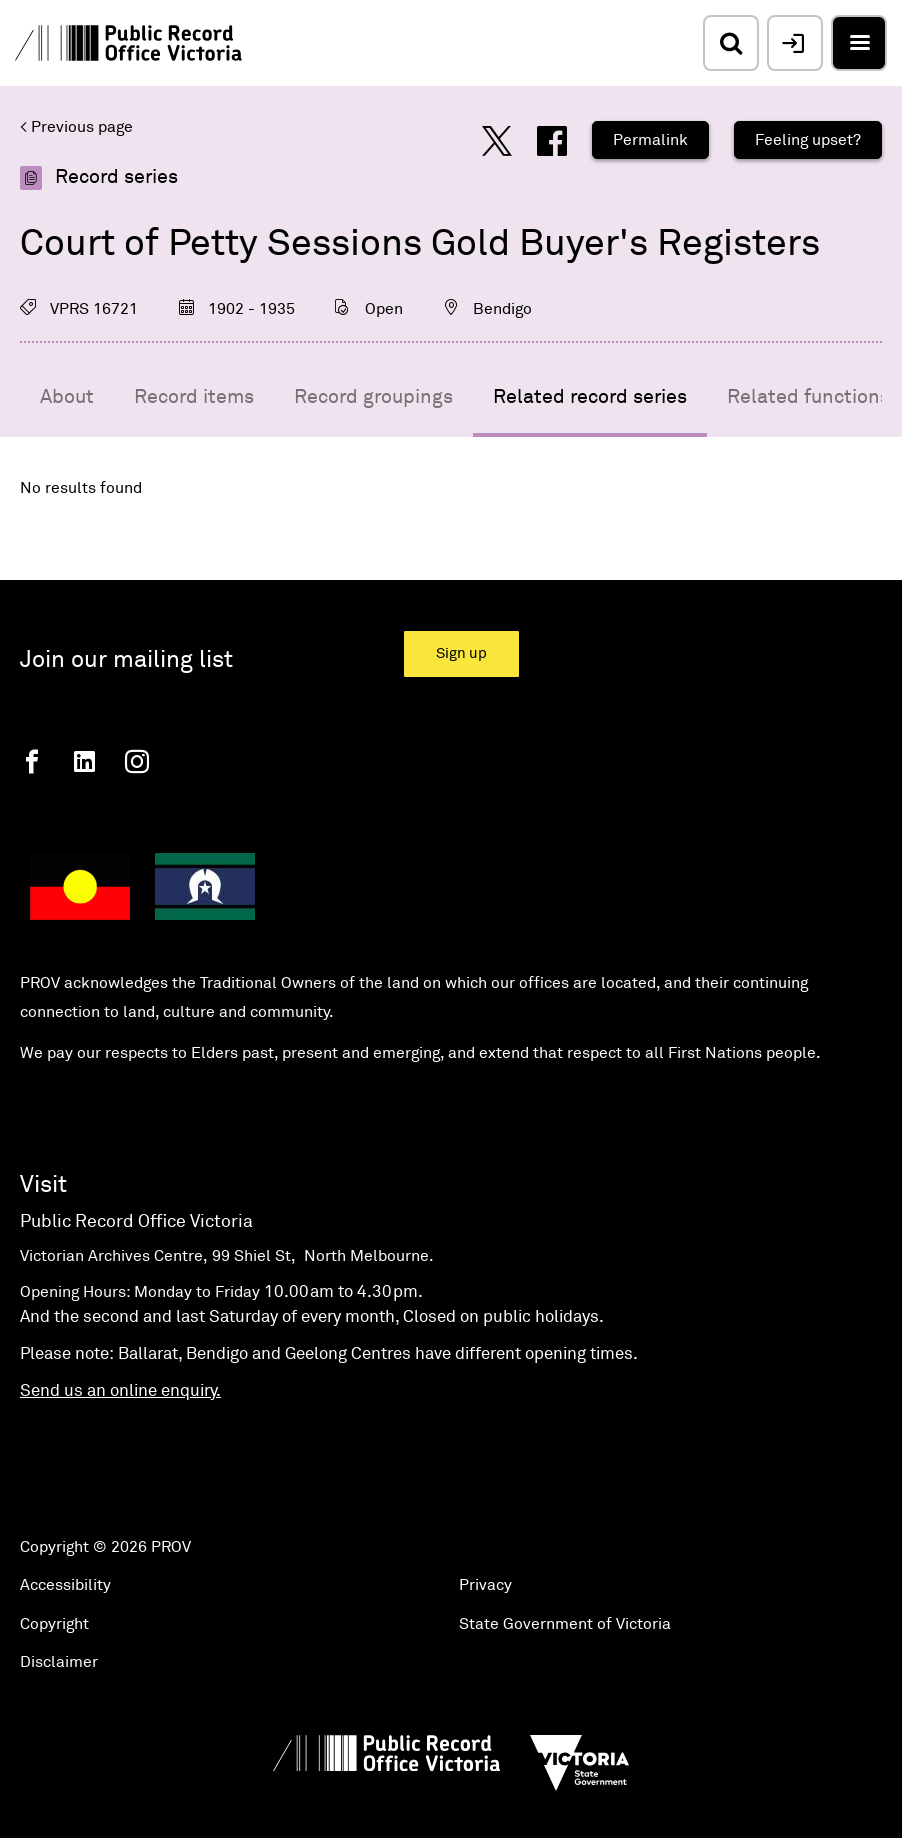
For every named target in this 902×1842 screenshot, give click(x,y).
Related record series (590, 397)
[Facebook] (32, 761)
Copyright (54, 1624)
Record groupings (373, 397)
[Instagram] (137, 761)
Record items (194, 397)
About (67, 397)
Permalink (650, 140)
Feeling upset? (808, 140)
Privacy (485, 1585)
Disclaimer (59, 1662)
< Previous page (76, 127)
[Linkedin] (84, 761)
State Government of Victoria (565, 1624)
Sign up (461, 653)
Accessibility (65, 1585)
